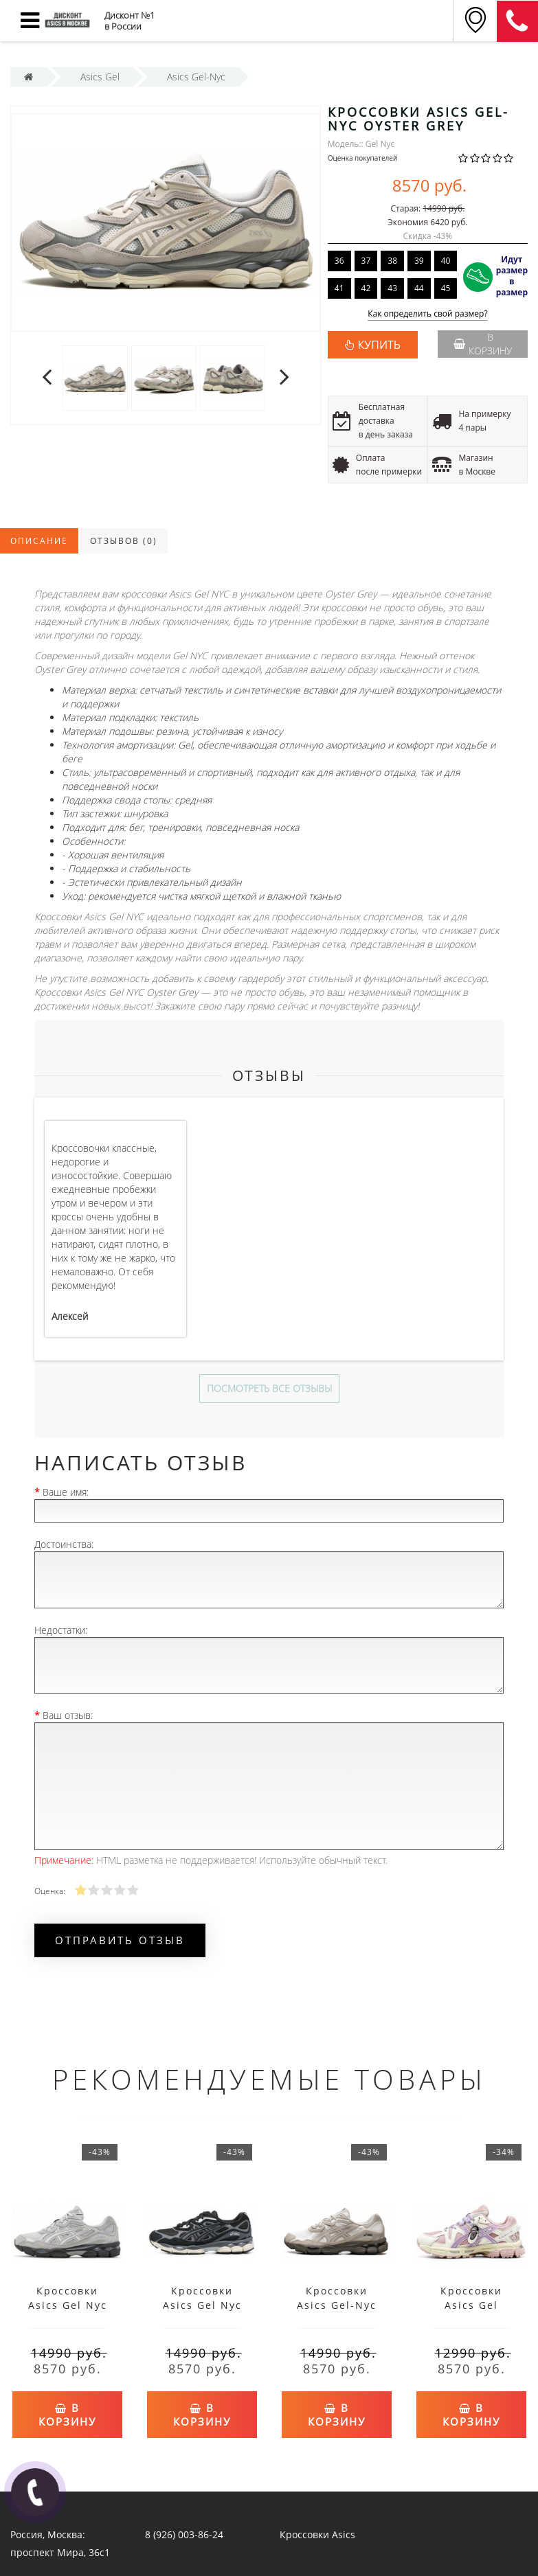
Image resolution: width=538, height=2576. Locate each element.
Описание (39, 541)
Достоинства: (63, 1544)
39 (419, 260)
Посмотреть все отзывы (269, 1388)
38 (392, 260)
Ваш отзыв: (68, 1715)
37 (366, 260)
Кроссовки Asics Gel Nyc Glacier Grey (67, 2305)
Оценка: (49, 1891)
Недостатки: (60, 1630)
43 (392, 288)
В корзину (482, 343)
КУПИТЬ (379, 345)
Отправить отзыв (120, 1940)
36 (339, 260)
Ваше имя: (66, 1491)
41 (339, 288)
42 (366, 288)
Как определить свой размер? (428, 314)
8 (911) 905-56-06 (517, 21)
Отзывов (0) (123, 541)
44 (419, 288)
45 (446, 288)
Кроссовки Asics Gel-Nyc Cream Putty (337, 2305)
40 (446, 260)
